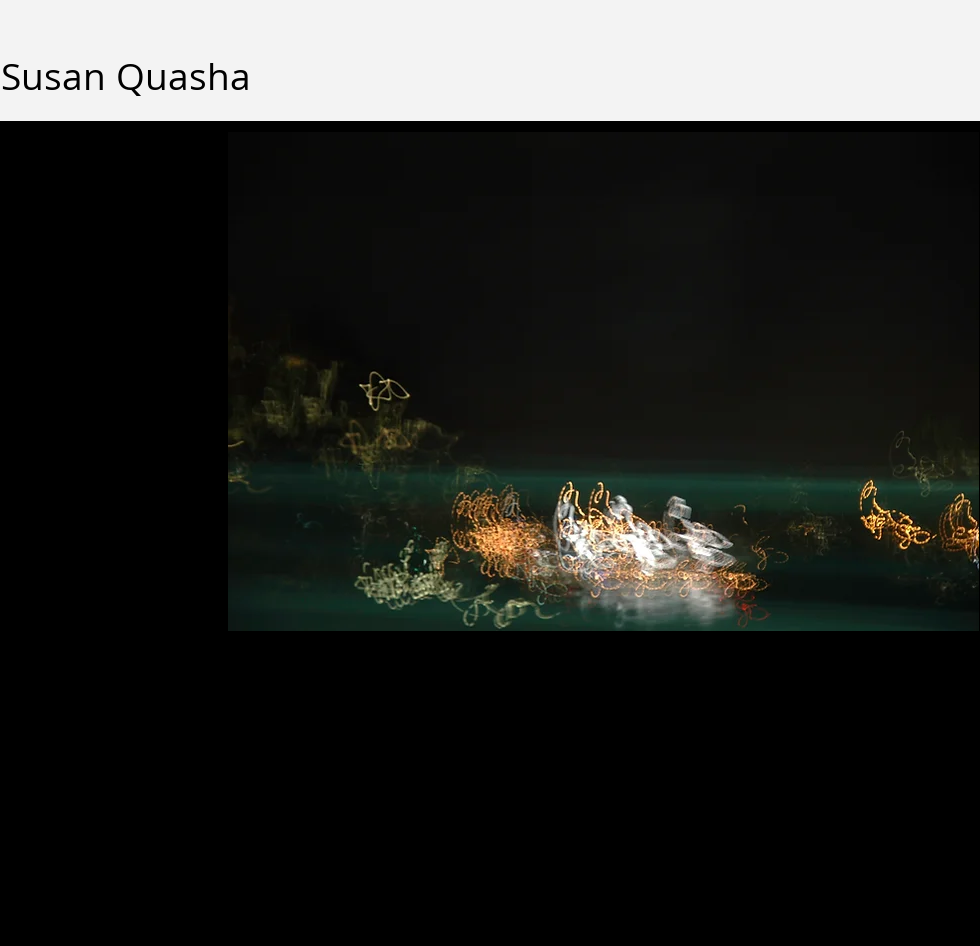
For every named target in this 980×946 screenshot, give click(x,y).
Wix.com (476, 787)
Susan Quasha (126, 76)
